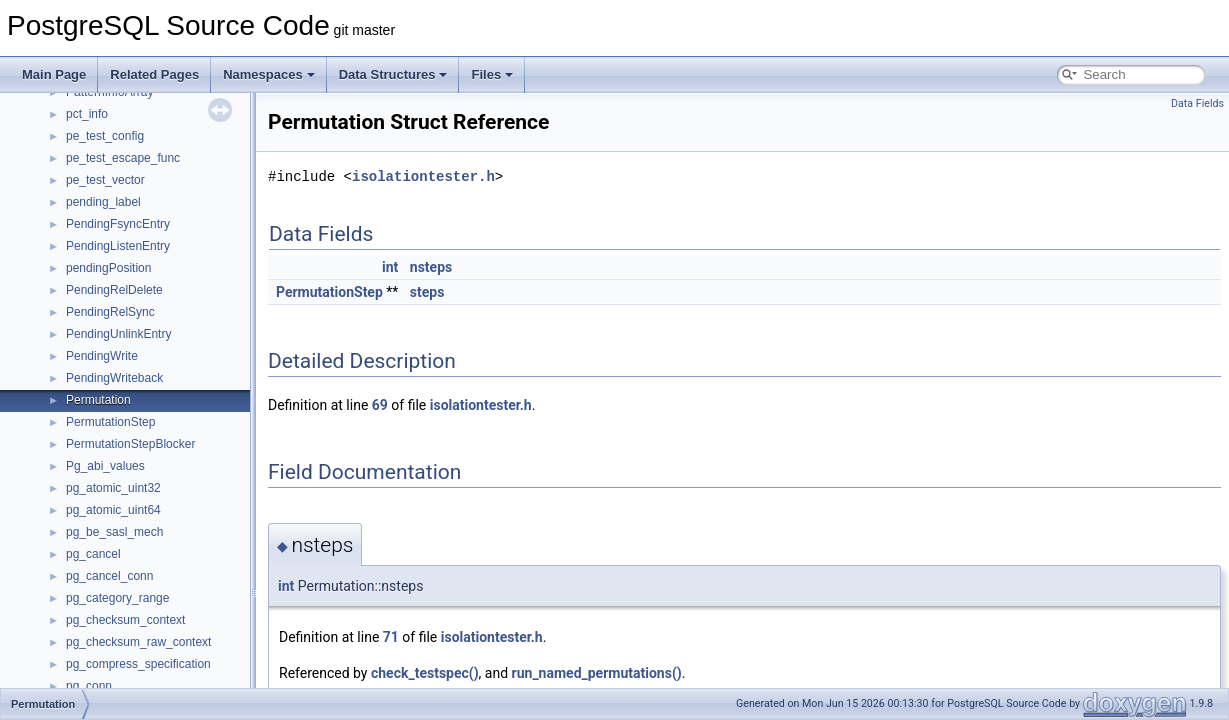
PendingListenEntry (118, 246)
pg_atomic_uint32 (113, 488)
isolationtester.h (423, 176)
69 (380, 405)
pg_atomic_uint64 (113, 510)
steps (427, 292)
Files (492, 74)
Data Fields (1197, 103)
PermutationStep (110, 422)
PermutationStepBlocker (130, 444)
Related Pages (154, 74)
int (390, 267)
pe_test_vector (105, 180)
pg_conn (89, 686)
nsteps (431, 267)
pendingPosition (108, 268)
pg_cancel (93, 554)
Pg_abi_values (105, 466)
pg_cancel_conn (109, 576)
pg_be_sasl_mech (114, 532)
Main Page (54, 74)
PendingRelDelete (114, 290)
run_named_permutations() (597, 673)
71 (391, 637)
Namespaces (269, 74)
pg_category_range (117, 598)
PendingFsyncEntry (118, 224)
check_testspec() (425, 673)
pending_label (103, 202)
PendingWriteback (114, 378)
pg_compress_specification (138, 664)
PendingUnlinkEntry (118, 334)
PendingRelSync (110, 312)
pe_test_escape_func (123, 158)
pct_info (87, 114)
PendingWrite (102, 356)
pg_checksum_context (125, 620)
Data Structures (393, 74)
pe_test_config (105, 136)
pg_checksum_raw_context (138, 642)
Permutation (98, 400)
